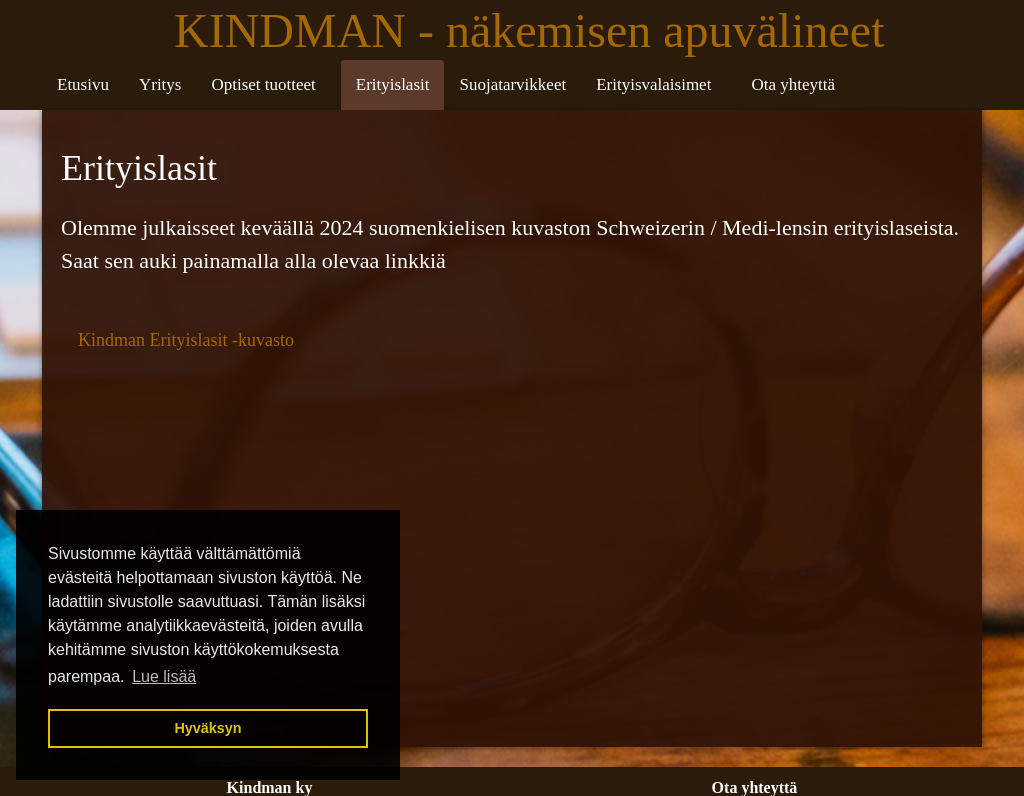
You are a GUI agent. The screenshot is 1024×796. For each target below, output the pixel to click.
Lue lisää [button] (164, 676)
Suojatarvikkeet (512, 84)
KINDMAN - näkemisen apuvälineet (535, 30)
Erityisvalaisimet (653, 84)
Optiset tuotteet (263, 84)
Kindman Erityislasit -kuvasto (186, 340)
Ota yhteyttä (793, 84)
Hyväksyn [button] (207, 728)
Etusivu (83, 84)
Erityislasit (393, 84)
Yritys (160, 84)
